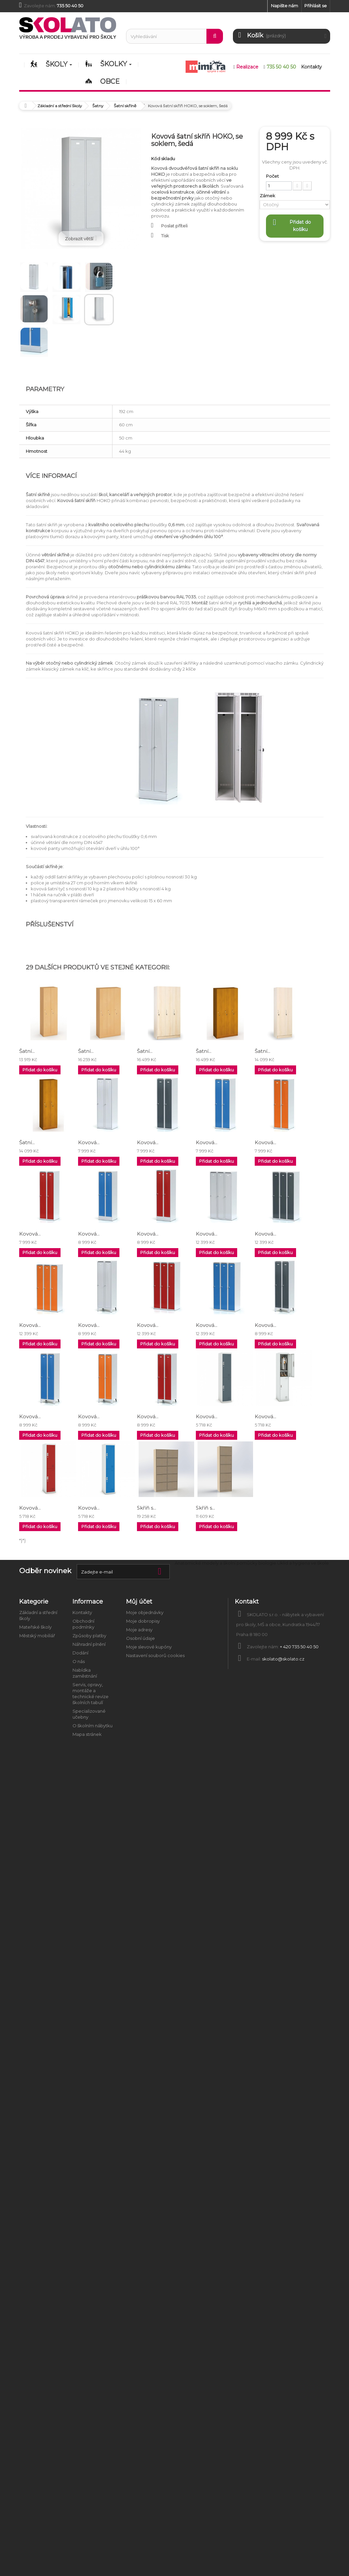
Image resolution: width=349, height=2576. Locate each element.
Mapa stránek (87, 1734)
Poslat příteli (174, 225)
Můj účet (139, 1601)
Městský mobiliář (37, 1635)
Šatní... (27, 1051)
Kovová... (89, 1142)
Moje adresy (139, 1629)
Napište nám (284, 5)
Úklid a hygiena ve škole (303, 1563)
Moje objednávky (144, 1612)
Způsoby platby (89, 1635)
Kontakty (82, 1612)
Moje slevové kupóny (149, 1647)
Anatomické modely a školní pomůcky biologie (225, 1563)
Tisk (165, 235)
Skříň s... (146, 1508)
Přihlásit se (315, 5)
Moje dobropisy (143, 1621)
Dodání (80, 1653)
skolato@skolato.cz (283, 1659)
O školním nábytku (92, 1725)
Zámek (268, 195)
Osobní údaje (140, 1638)
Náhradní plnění (89, 1644)
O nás (78, 1661)
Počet (272, 176)
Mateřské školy (35, 1627)
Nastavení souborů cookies (155, 1655)
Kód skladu (163, 158)
